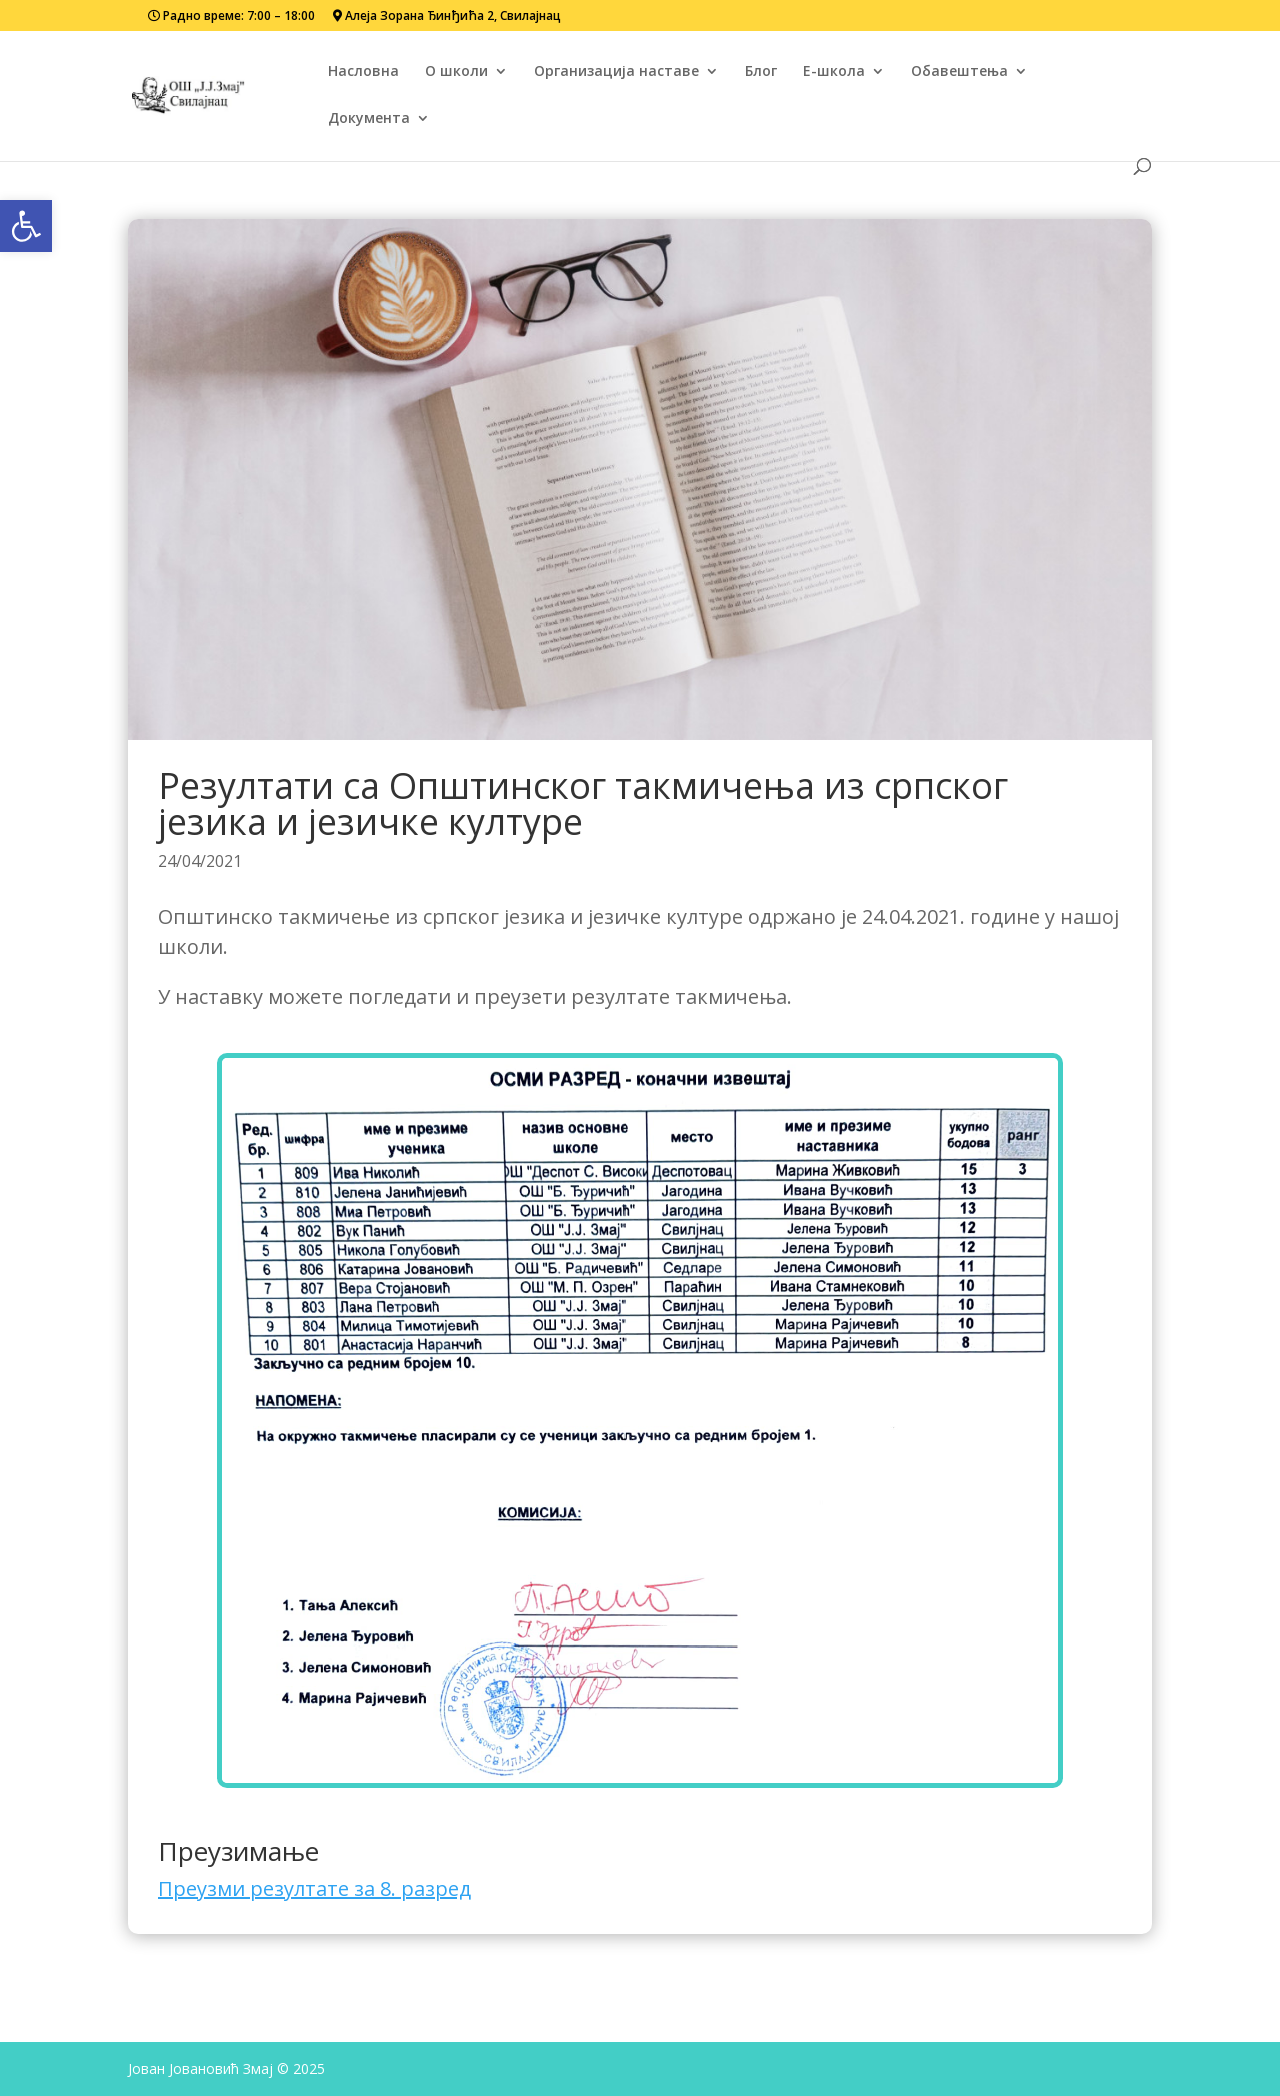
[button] (26, 226)
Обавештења (959, 72)
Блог (761, 72)
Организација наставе (616, 72)
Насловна (363, 72)
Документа (369, 119)
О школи (456, 72)
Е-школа (834, 72)
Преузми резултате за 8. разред (314, 1888)
